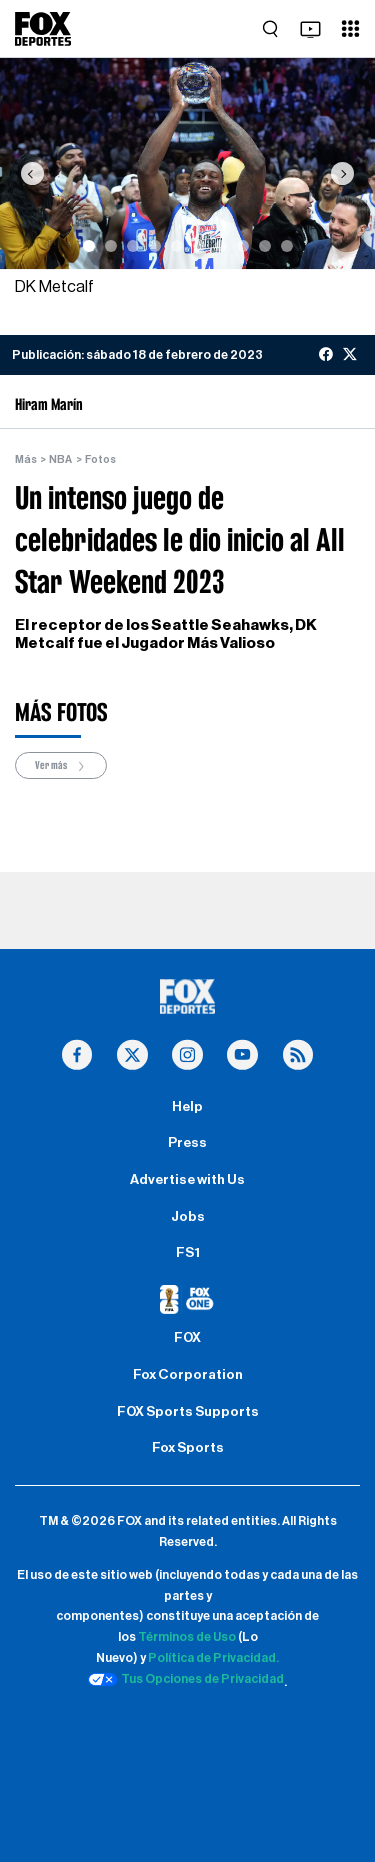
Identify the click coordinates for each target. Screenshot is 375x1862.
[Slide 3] (133, 246)
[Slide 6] (199, 246)
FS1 (188, 1253)
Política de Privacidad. (213, 1658)
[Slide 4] (155, 246)
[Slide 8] (243, 246)
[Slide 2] (111, 246)
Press (187, 1143)
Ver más (61, 766)
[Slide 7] (221, 246)
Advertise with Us (187, 1180)
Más (26, 459)
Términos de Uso (187, 1637)
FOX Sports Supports (188, 1412)
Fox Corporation (188, 1375)
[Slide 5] (177, 246)
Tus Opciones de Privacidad (186, 1680)
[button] (32, 173)
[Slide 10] (287, 246)
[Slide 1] (89, 246)
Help (187, 1107)
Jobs (188, 1217)
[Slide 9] (265, 246)
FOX (187, 1338)
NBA (60, 459)
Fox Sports (188, 1448)
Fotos (100, 459)
